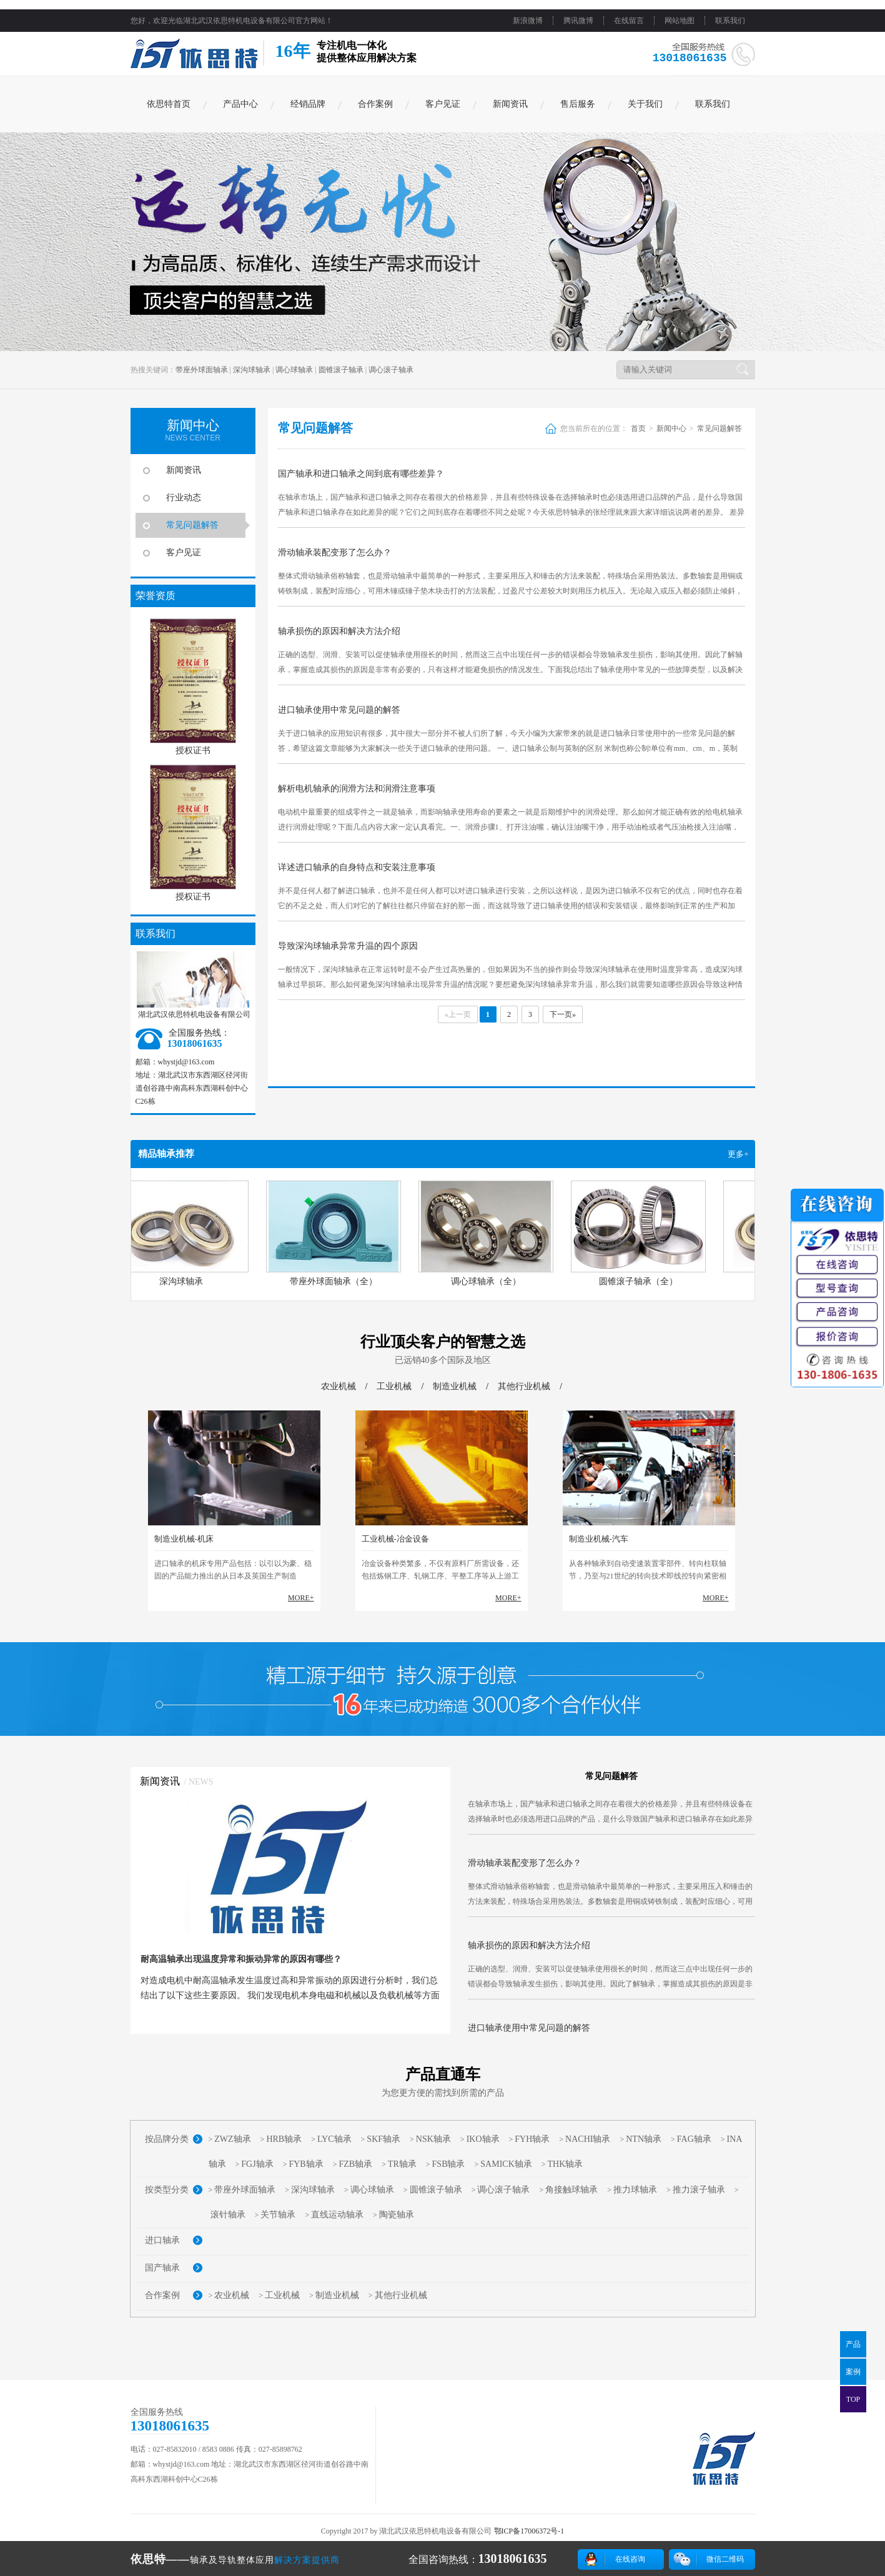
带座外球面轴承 (202, 369)
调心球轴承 (294, 369)
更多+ (738, 1154)
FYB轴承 (306, 2164)
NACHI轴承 (587, 2139)
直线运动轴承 (337, 2214)
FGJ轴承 (257, 2164)
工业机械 (394, 1386)
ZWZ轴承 (232, 2139)
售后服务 (577, 104)
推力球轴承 (635, 2189)
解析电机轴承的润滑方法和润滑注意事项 (356, 788)
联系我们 (730, 20)
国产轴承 (162, 2267)
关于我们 (645, 104)
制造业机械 (455, 1386)
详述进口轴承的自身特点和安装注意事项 (356, 867)
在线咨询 (630, 2559)
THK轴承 (565, 2164)
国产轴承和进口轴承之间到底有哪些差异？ (361, 473)
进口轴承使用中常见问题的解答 (339, 710)
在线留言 (629, 20)
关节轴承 (277, 2214)
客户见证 (442, 104)
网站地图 (680, 20)
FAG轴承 (694, 2139)
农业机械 (338, 1386)
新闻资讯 (510, 104)
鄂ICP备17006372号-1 (529, 2531)
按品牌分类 (167, 2139)
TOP (853, 2399)
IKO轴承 (483, 2139)
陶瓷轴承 (396, 2214)
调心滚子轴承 (390, 369)
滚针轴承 (227, 2214)
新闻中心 (671, 428)
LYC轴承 (334, 2139)
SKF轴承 (383, 2139)
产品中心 (240, 104)
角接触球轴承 (571, 2189)
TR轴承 (402, 2164)
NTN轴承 (643, 2139)
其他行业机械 (524, 1386)
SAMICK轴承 (505, 2164)
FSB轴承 (448, 2164)
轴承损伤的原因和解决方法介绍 (339, 631)
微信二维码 (725, 2559)
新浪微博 (528, 20)
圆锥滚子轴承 (341, 369)
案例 (853, 2371)
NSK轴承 (433, 2139)
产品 (853, 2344)
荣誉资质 (156, 595)
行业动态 (183, 497)
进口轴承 (162, 2240)
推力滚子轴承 (699, 2189)
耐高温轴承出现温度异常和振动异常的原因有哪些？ (241, 1959)
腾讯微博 (578, 20)
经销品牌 (307, 104)
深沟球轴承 (251, 369)
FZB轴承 (355, 2164)
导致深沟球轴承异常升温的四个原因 (348, 946)
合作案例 (375, 104)
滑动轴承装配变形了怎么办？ (335, 552)
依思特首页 (168, 104)
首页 (638, 428)
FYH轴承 (532, 2139)
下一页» (563, 1014)
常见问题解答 (192, 525)
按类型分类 (167, 2189)
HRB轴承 (284, 2139)
